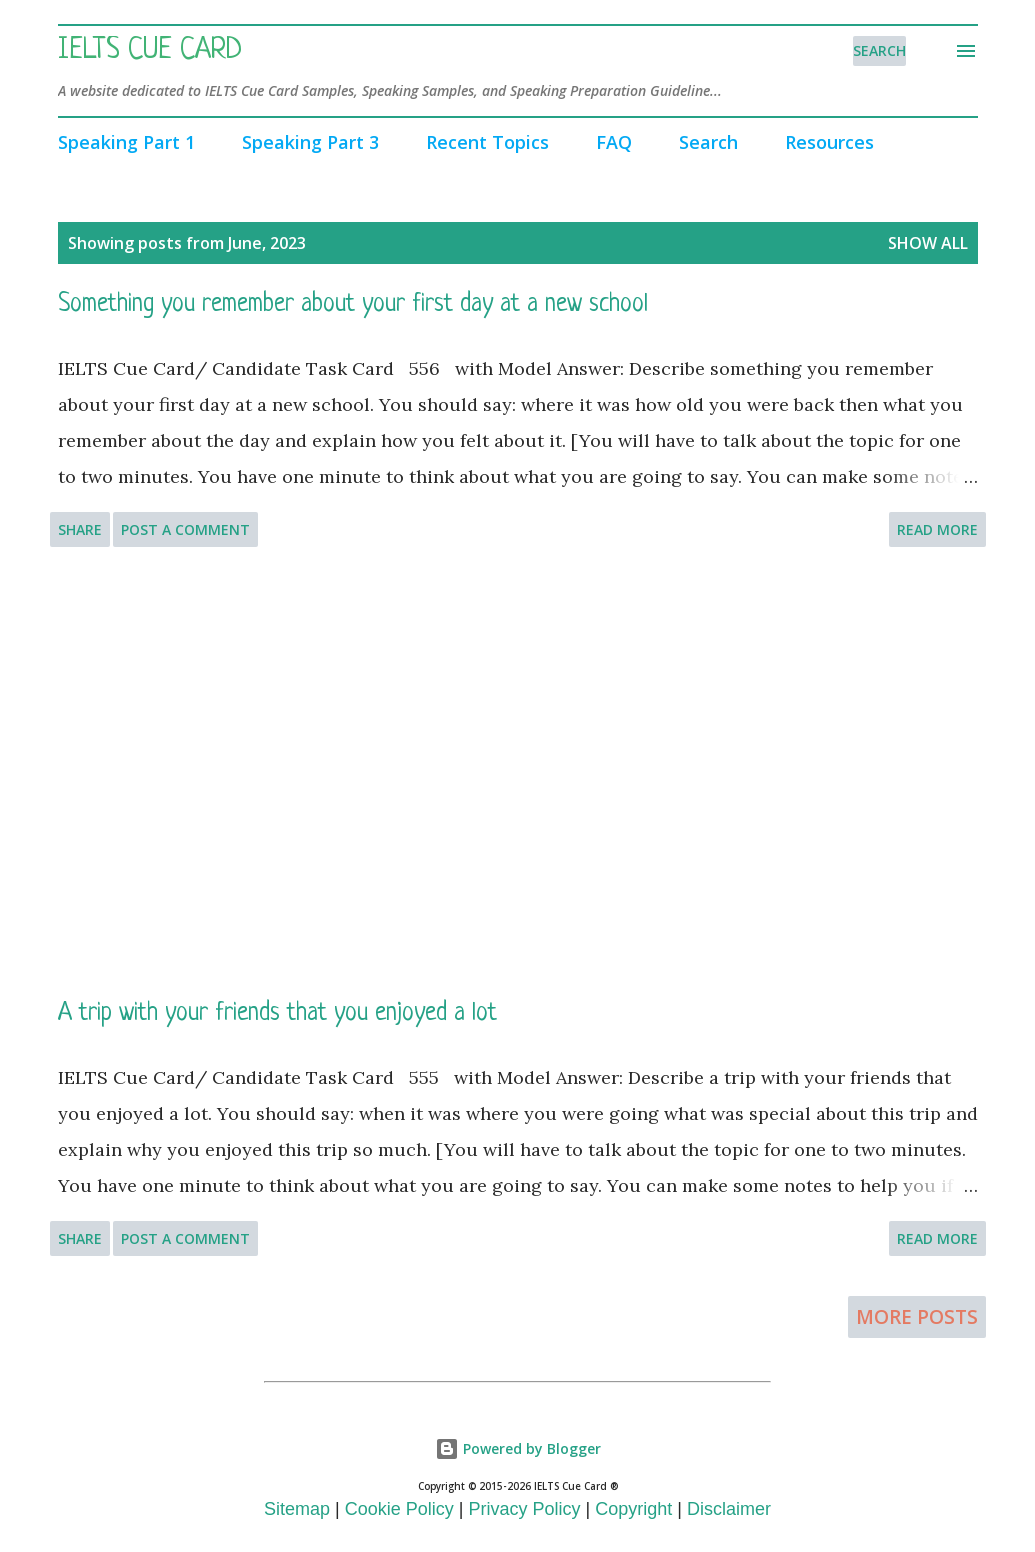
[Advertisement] (518, 772)
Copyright (633, 1509)
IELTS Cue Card (150, 51)
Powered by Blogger (518, 1448)
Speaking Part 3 (310, 142)
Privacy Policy (525, 1509)
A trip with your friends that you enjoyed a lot (277, 1013)
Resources (829, 142)
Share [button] (80, 529)
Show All (928, 243)
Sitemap (297, 1509)
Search (708, 142)
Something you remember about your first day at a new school (353, 304)
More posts (917, 1317)
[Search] (879, 51)
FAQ (614, 142)
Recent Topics (487, 142)
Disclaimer (729, 1509)
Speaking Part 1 (126, 142)
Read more (937, 529)
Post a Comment (185, 529)
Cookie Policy (399, 1509)
